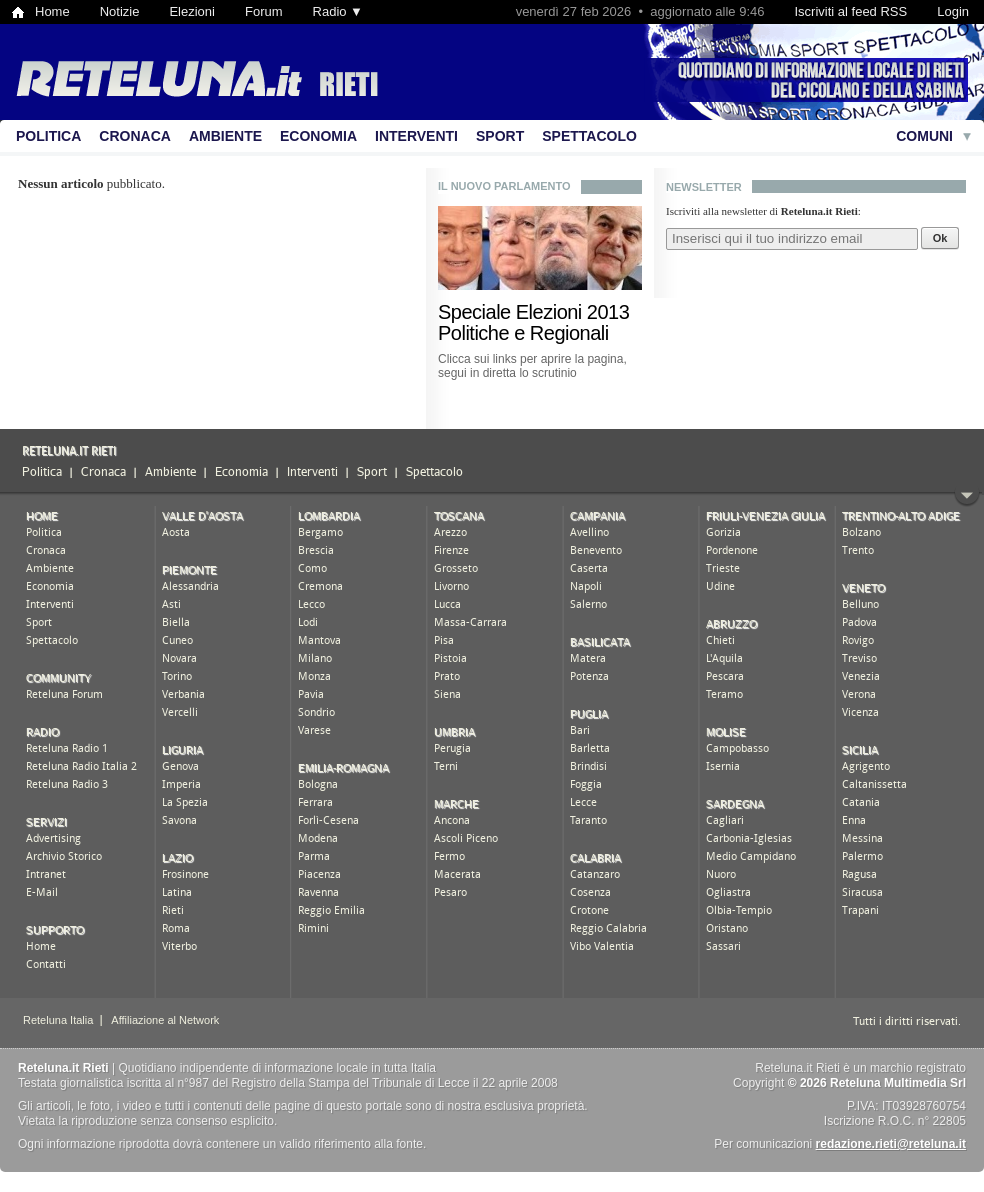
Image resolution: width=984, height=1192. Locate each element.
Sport (500, 136)
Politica (48, 136)
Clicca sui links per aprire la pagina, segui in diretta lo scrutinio (532, 366)
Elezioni (192, 11)
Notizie (120, 11)
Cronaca (135, 136)
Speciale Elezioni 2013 (533, 312)
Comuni (924, 136)
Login (953, 11)
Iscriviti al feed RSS (850, 11)
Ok (940, 238)
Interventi (416, 136)
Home (52, 11)
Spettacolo (589, 136)
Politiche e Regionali (523, 333)
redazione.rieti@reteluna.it (891, 1144)
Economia (318, 136)
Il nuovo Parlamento (504, 186)
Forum (264, 11)
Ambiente (225, 136)
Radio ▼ (338, 11)
